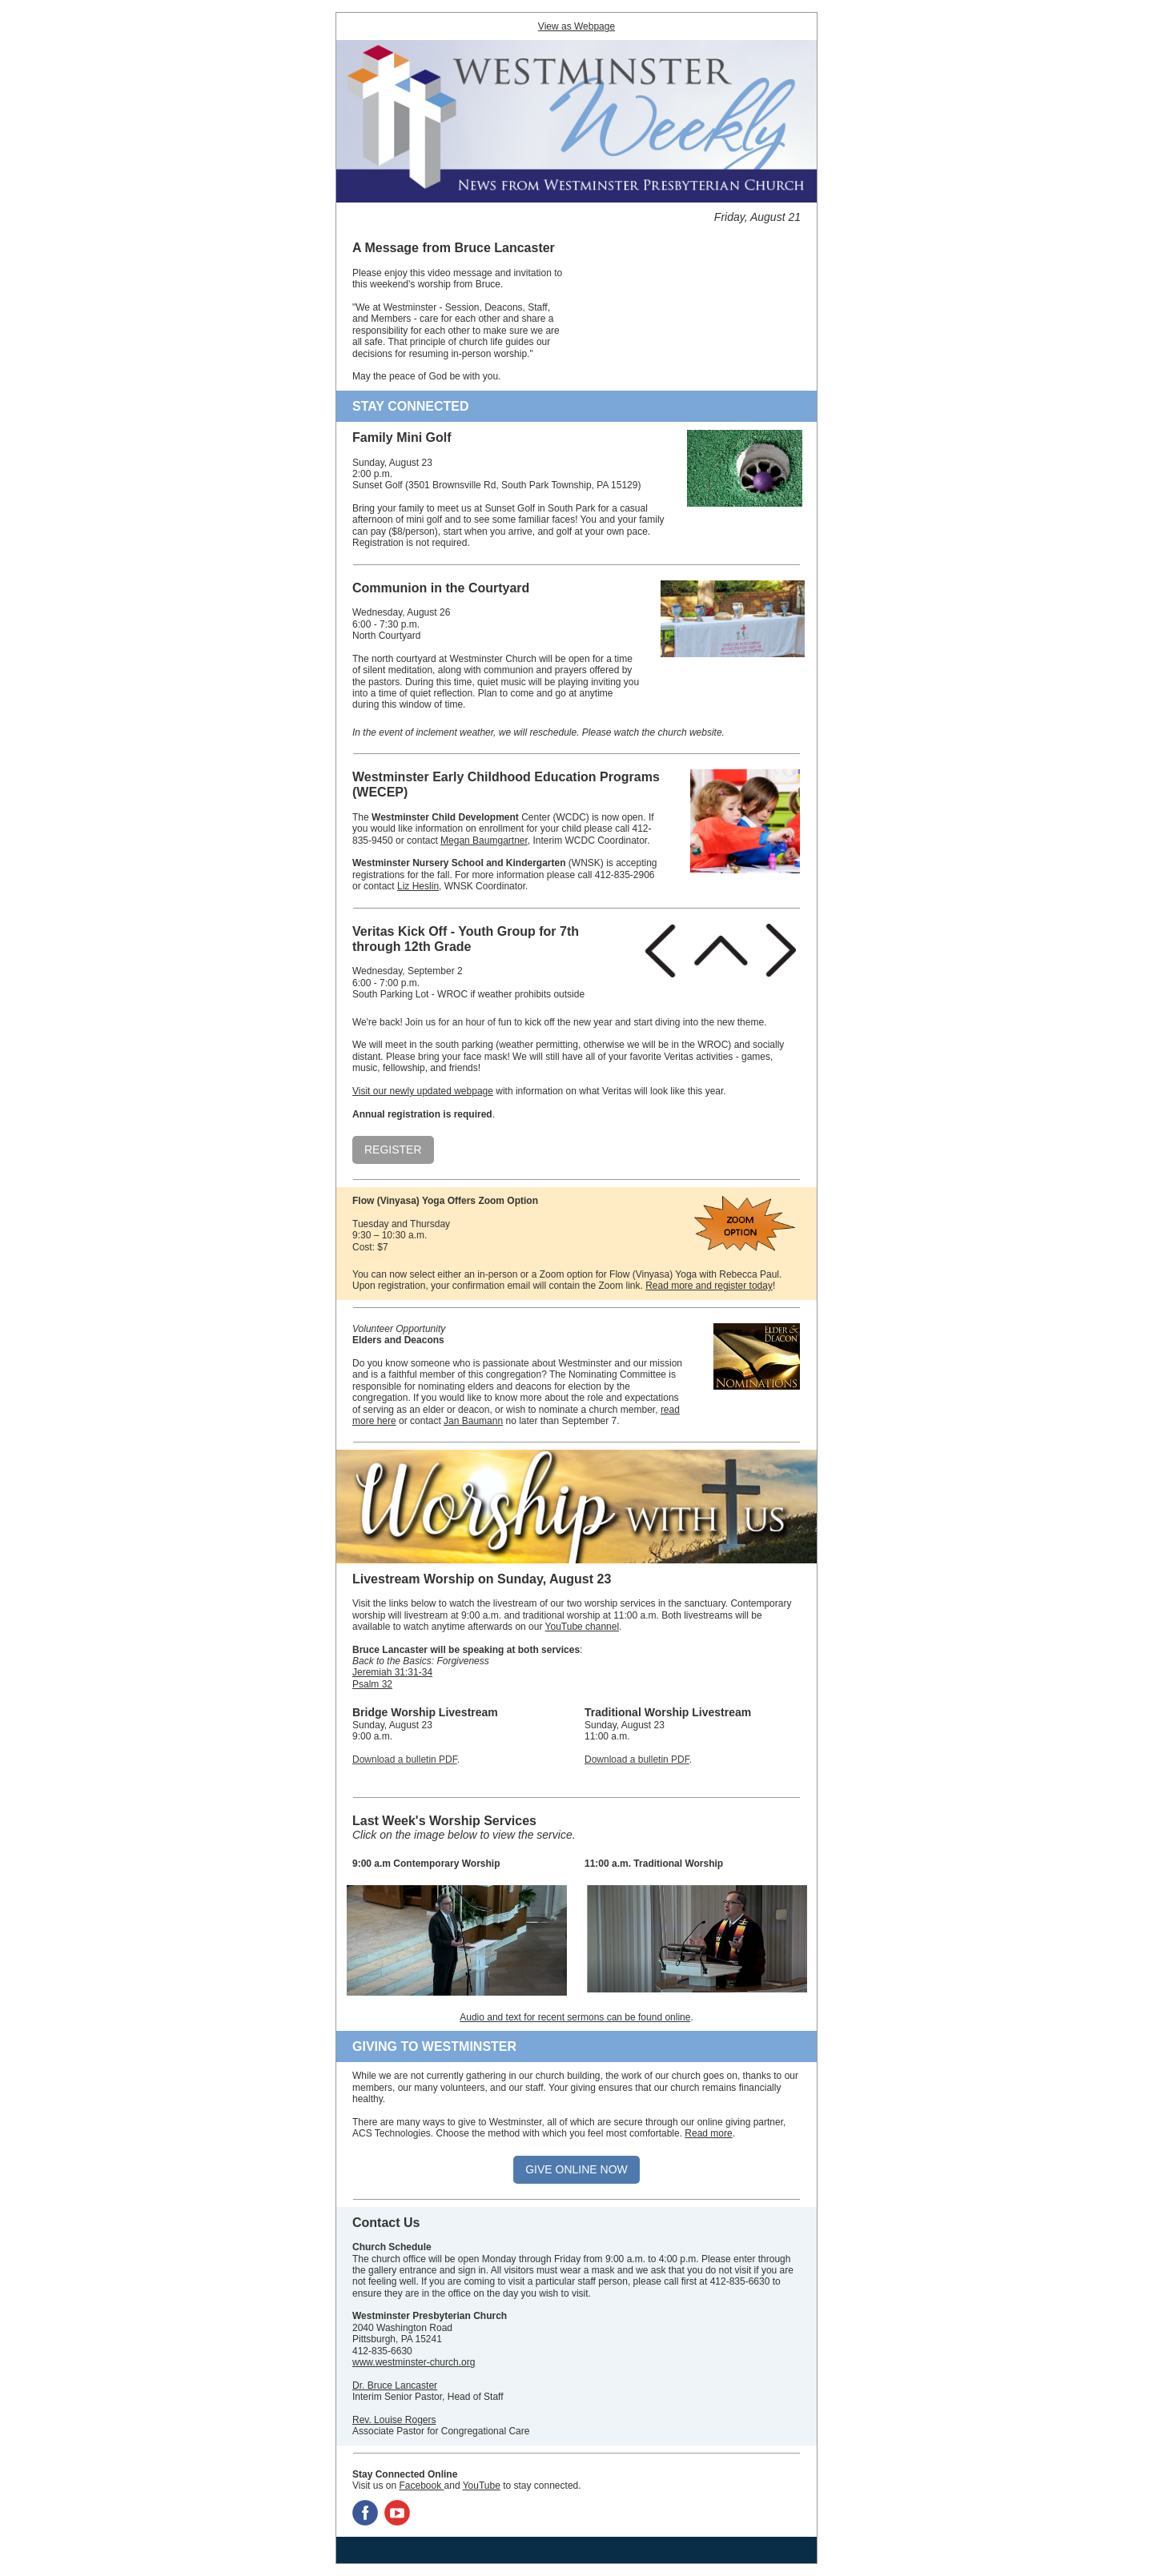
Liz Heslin (418, 886)
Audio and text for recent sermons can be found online (575, 2017)
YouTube (481, 2485)
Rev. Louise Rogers (394, 2420)
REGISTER (393, 1149)
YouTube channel (582, 1626)
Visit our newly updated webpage (422, 1091)
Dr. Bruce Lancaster (394, 2385)
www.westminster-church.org (413, 2362)
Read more (708, 2133)
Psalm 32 (372, 1684)
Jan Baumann (473, 1420)
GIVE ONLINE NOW (576, 2169)
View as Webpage (576, 26)
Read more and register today (709, 1285)
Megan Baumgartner (484, 840)
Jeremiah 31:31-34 (392, 1672)
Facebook (421, 2485)
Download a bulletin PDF (404, 1759)
